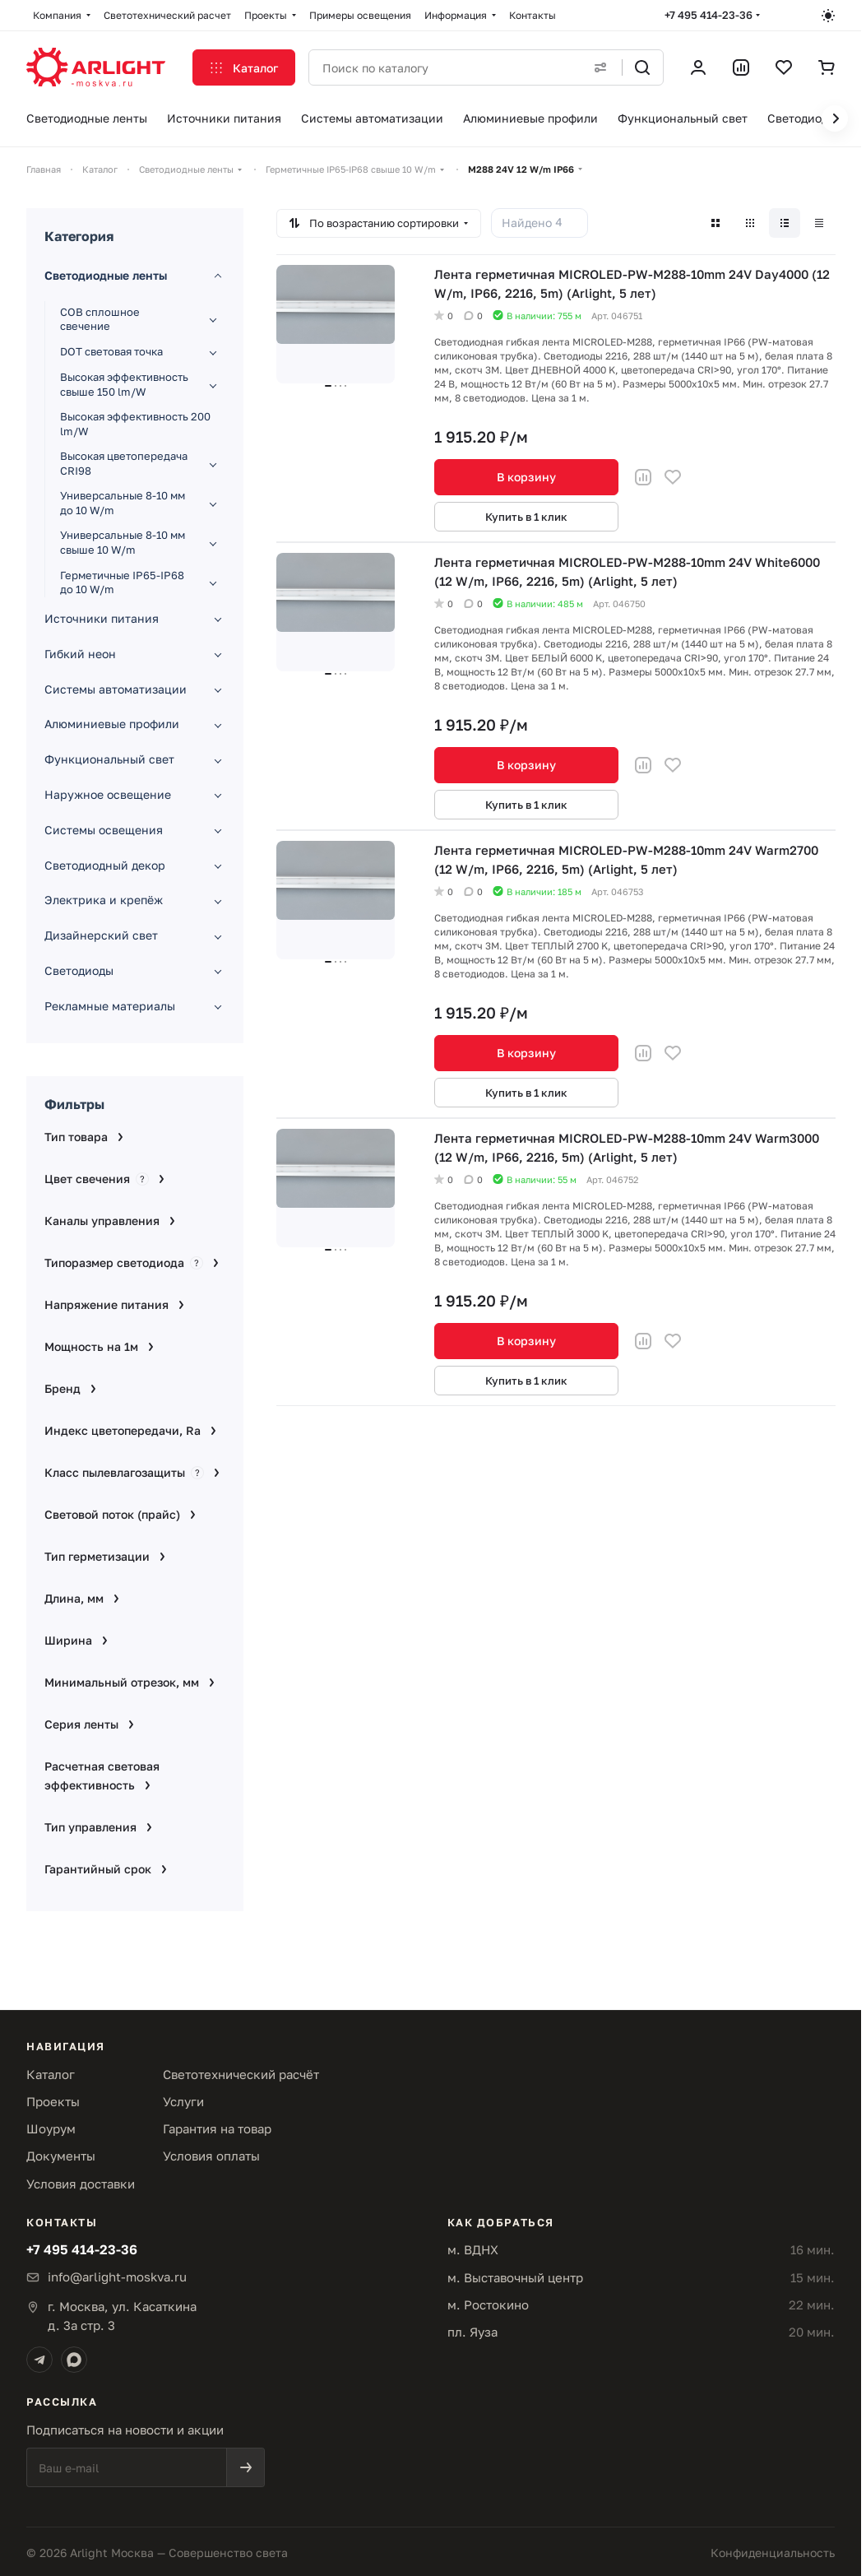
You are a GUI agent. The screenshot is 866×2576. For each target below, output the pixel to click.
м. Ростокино (488, 2304)
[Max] (74, 2359)
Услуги (183, 2101)
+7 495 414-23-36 (709, 14)
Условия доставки (80, 2183)
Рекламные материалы (109, 1006)
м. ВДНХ (472, 2249)
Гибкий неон (80, 654)
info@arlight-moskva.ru (117, 2276)
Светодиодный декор (104, 865)
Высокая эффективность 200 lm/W (135, 424)
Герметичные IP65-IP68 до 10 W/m (122, 582)
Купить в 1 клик (526, 516)
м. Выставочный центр (515, 2277)
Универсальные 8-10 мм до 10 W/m (122, 503)
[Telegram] (39, 2359)
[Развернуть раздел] (213, 319)
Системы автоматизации (115, 689)
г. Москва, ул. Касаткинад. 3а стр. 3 (122, 2315)
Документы (60, 2155)
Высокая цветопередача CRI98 (124, 463)
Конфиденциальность (773, 2553)
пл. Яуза (472, 2331)
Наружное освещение (107, 794)
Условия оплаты (211, 2155)
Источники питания (101, 618)
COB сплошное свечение (100, 319)
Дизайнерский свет (101, 935)
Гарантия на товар (217, 2128)
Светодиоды (78, 970)
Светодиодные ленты (105, 275)
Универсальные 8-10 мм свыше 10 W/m (122, 542)
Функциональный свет (109, 759)
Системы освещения (103, 830)
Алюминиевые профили (111, 724)
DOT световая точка (111, 351)
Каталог (50, 2074)
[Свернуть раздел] (218, 276)
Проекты (53, 2101)
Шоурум (51, 2128)
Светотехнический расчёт (241, 2074)
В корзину (526, 477)
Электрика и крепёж (103, 900)
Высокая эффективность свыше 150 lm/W (124, 384)
